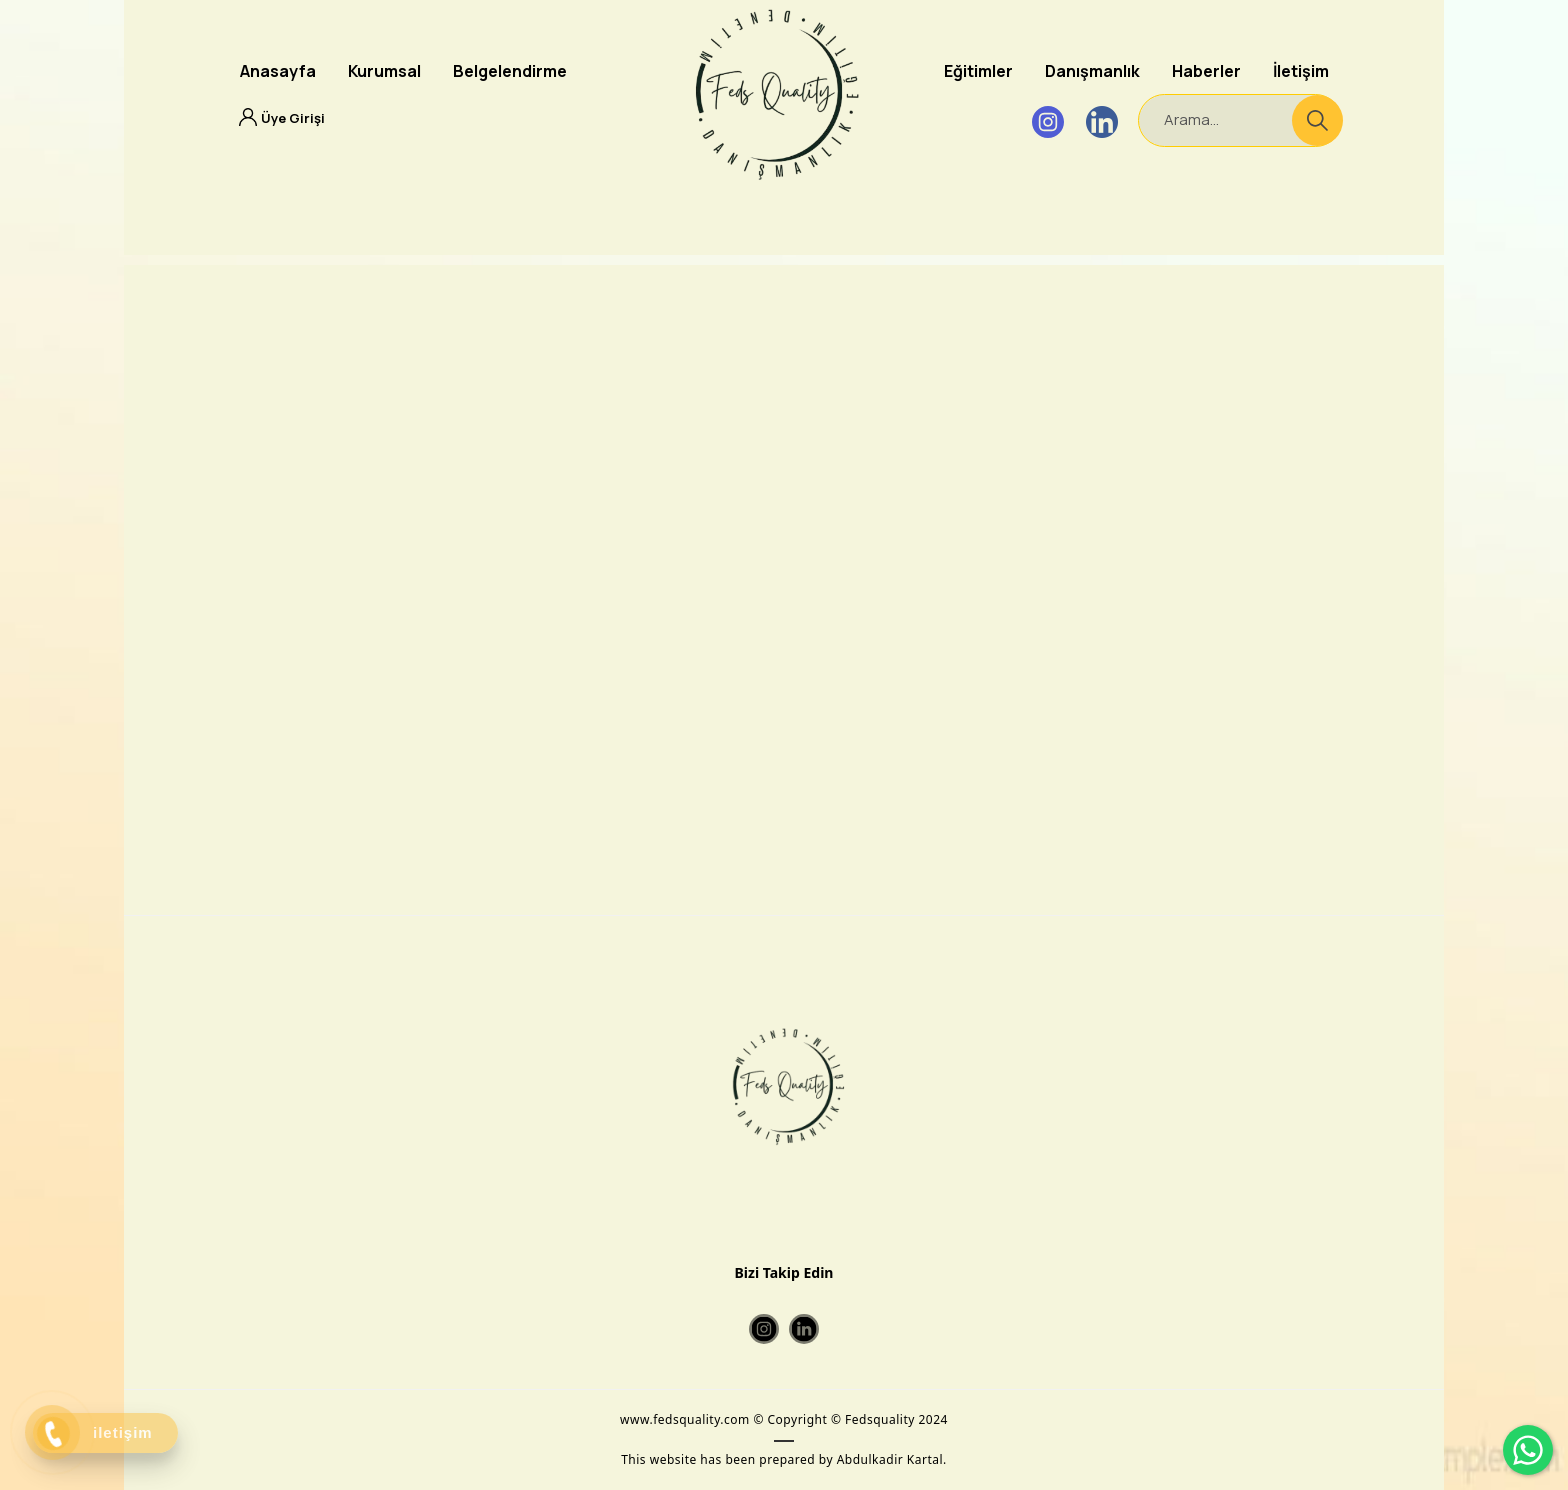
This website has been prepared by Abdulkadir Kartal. (784, 1459)
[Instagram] (1048, 122)
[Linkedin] (1102, 122)
